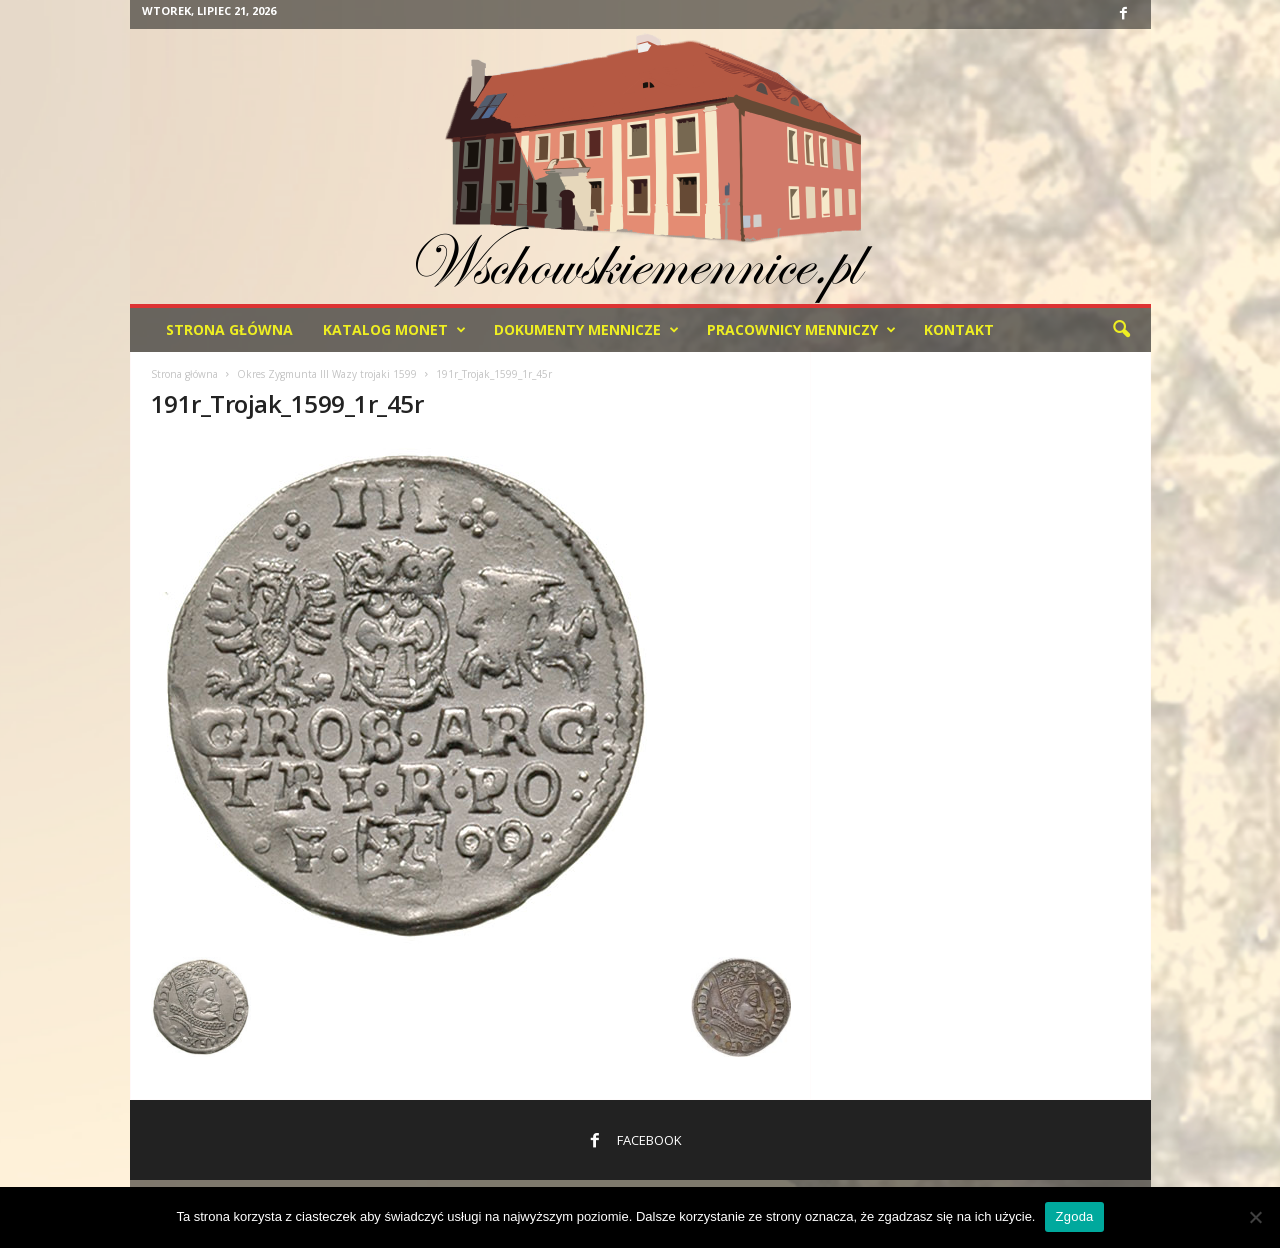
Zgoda (1074, 1216)
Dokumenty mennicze (586, 330)
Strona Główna (229, 329)
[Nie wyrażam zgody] (1255, 1217)
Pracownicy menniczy (801, 330)
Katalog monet (394, 330)
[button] (1121, 330)
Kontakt (959, 329)
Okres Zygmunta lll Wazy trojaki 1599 (327, 374)
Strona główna (184, 374)
